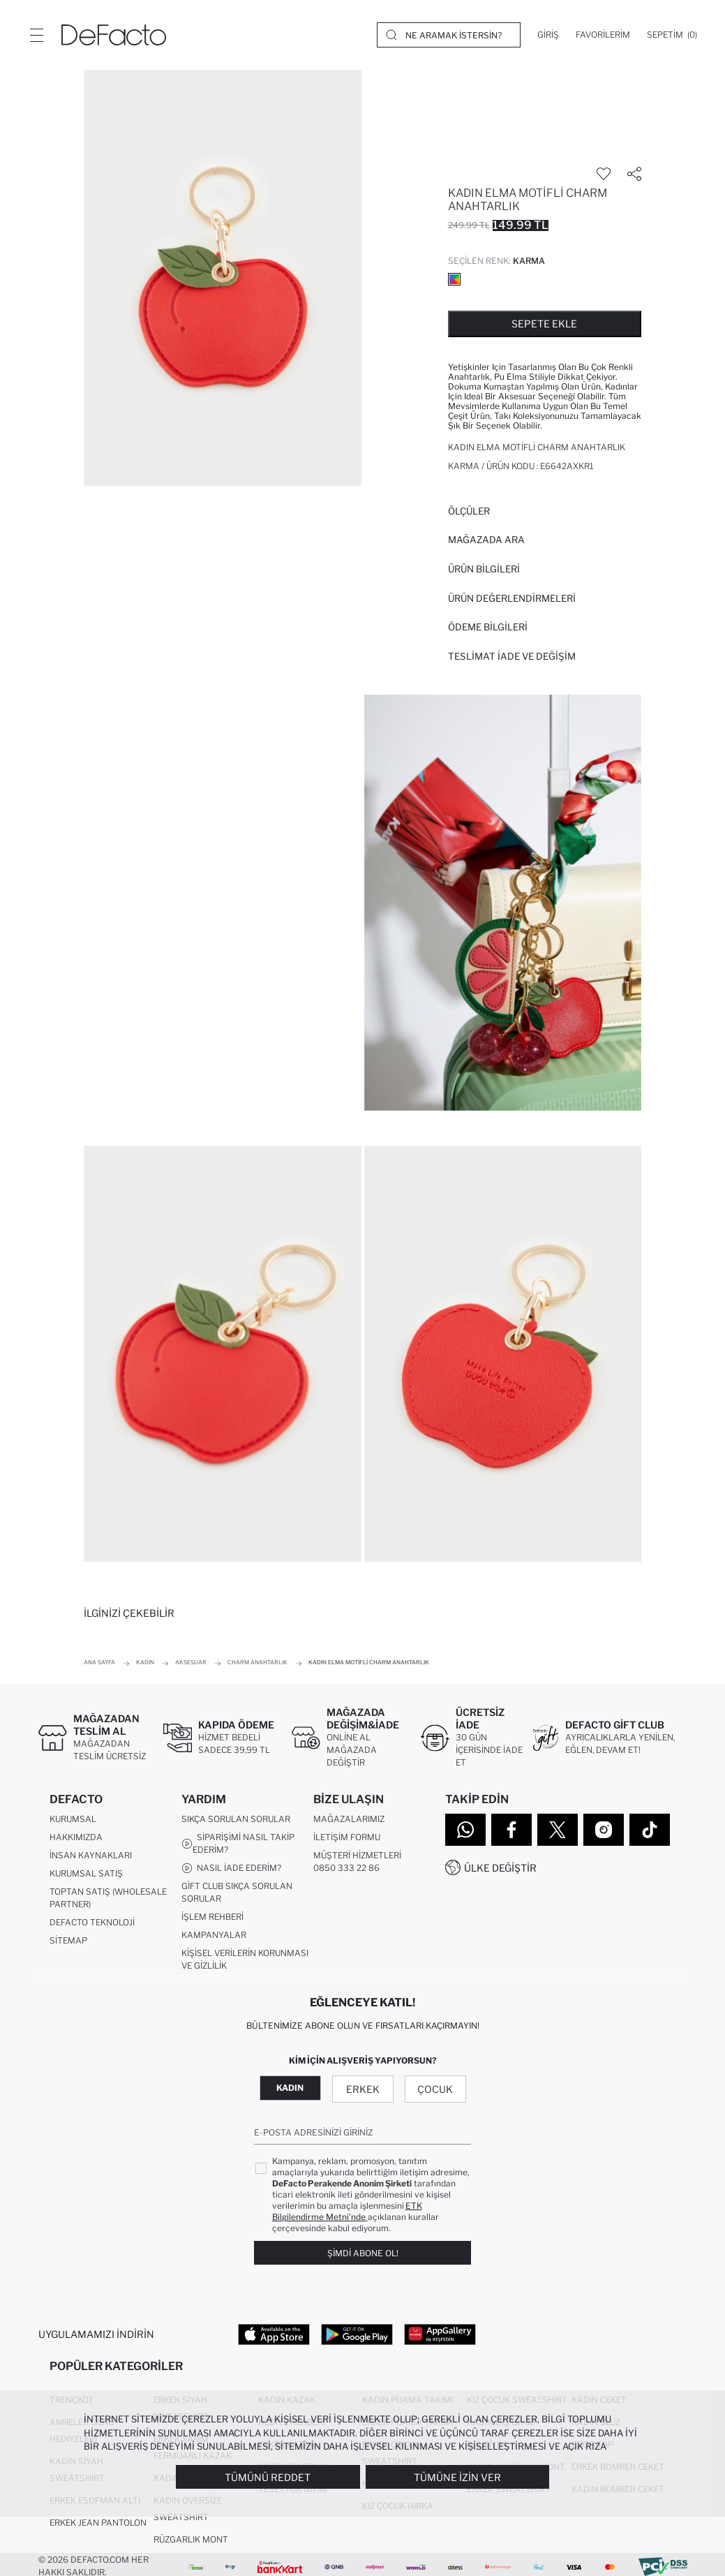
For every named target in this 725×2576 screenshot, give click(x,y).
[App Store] (274, 2334)
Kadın (290, 2088)
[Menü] (36, 35)
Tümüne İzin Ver (457, 2477)
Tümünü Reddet (268, 2477)
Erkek (363, 2090)
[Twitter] (557, 1830)
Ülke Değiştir (500, 1868)
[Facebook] (511, 1830)
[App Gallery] (440, 2334)
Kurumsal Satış (86, 1874)
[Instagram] (603, 1830)
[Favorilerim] (603, 35)
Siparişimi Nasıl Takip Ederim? (237, 1844)
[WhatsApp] (465, 1830)
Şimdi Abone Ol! (362, 2254)
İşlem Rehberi (212, 1917)
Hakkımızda (76, 1838)
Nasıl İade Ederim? (231, 1868)
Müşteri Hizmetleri (357, 1856)
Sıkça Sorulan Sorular (235, 1819)
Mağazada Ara (486, 539)
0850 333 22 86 (346, 1868)
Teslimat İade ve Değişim (512, 656)
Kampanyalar (213, 1935)
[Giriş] (548, 35)
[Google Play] (357, 2334)
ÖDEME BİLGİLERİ (488, 626)
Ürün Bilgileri (484, 569)
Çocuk (435, 2090)
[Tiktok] (649, 1830)
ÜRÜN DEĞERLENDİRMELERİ (512, 598)
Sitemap (68, 1941)
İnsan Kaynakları (91, 1856)
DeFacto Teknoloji (92, 1923)
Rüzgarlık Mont (191, 2541)
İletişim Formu (346, 1838)
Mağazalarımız (348, 1819)
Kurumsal (73, 1819)
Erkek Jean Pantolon (98, 2524)
